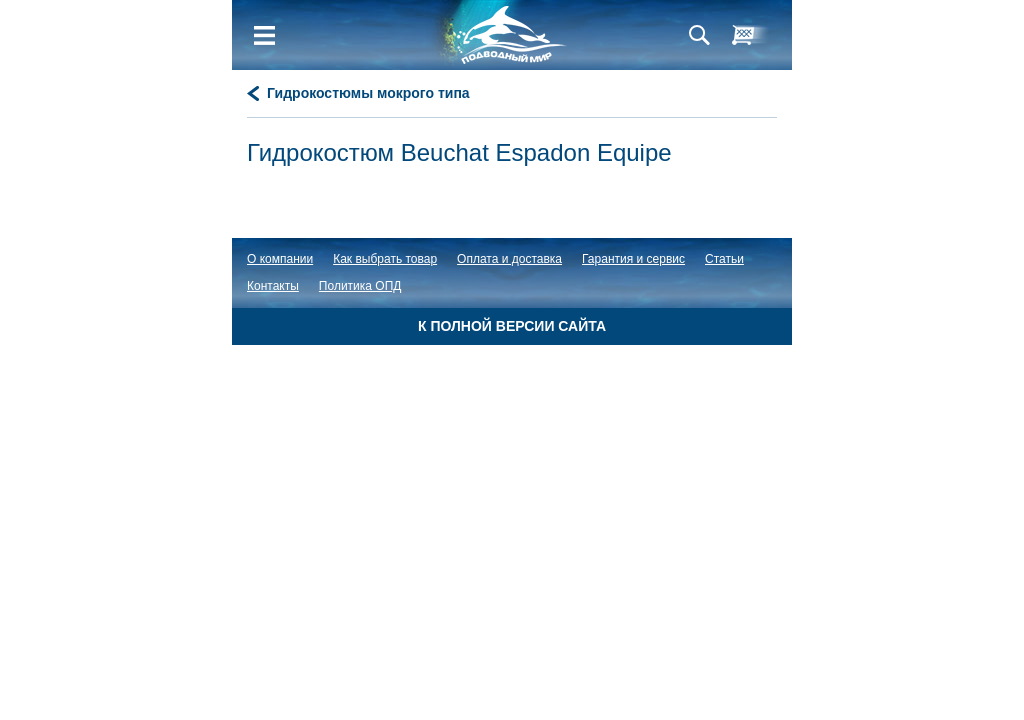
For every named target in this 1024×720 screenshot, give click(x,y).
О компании (280, 259)
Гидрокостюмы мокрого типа (368, 93)
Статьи (724, 259)
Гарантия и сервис (633, 259)
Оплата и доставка (509, 259)
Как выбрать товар (385, 259)
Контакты (273, 286)
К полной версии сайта (512, 326)
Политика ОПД (360, 286)
